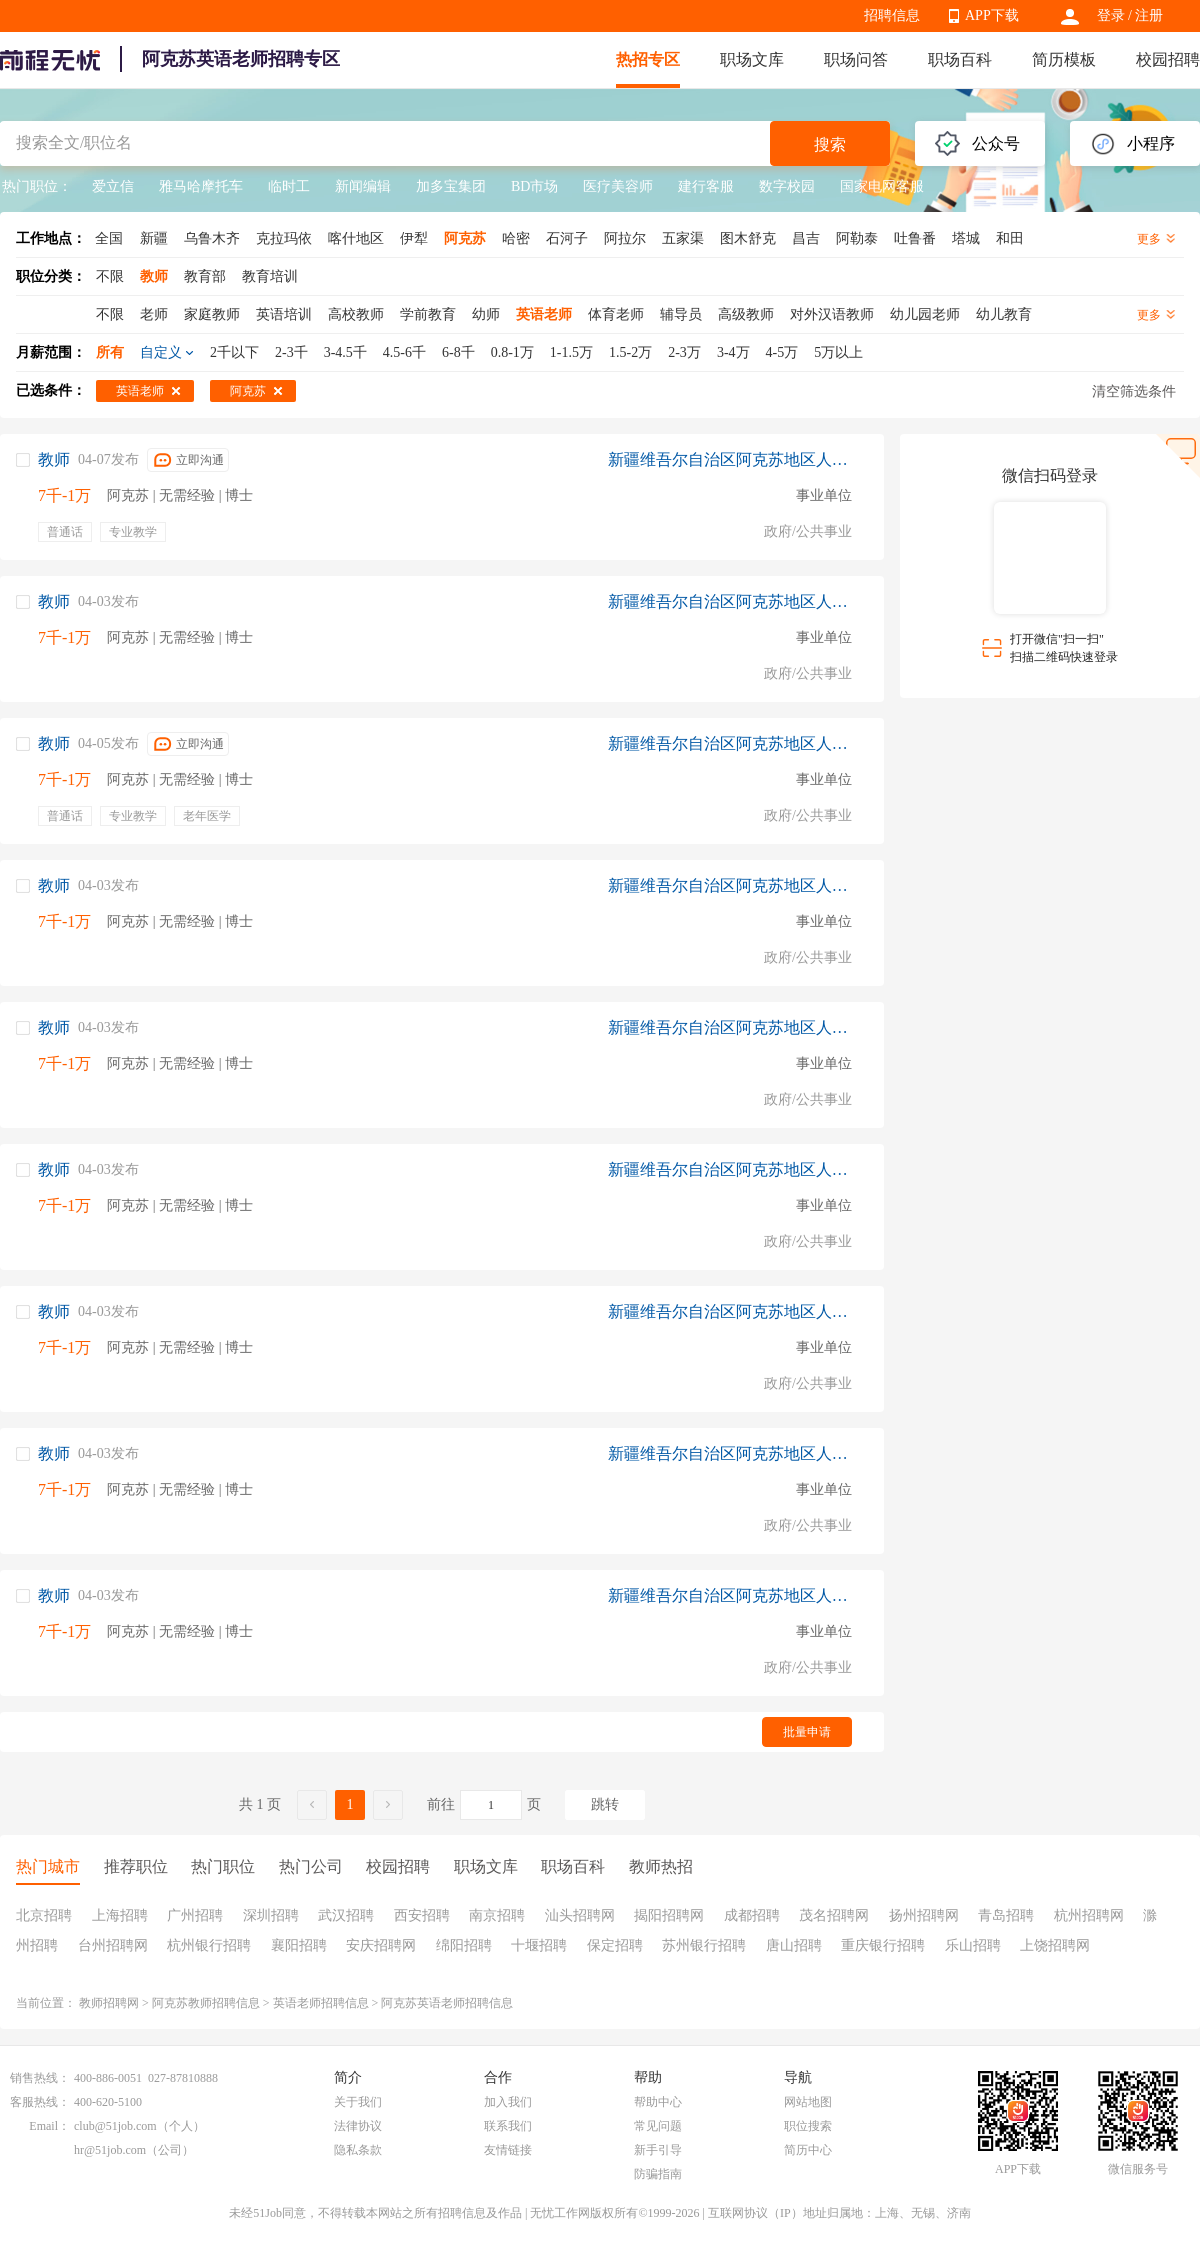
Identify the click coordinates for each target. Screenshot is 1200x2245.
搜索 (830, 144)
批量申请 (807, 1732)
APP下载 (992, 15)
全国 (109, 238)
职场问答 (856, 59)
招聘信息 (892, 15)
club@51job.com (115, 2126)
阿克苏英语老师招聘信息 (447, 2003)
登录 (1111, 15)
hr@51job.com (110, 2150)
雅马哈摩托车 (201, 186)
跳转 (605, 1804)
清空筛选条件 (1134, 391)
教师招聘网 (109, 2003)
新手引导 (658, 2150)
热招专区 (648, 59)
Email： (49, 2126)
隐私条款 (358, 2150)
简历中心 (808, 2150)
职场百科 (960, 59)
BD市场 (534, 186)
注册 (1149, 15)
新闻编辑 (363, 186)
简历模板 (1064, 59)
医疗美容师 (618, 186)
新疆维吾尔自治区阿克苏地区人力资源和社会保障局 (730, 459)
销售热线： (40, 2078)
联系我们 (508, 2126)
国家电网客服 (882, 186)
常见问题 (658, 2126)
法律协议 (358, 2126)
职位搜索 (808, 2126)
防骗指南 (658, 2174)
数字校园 (787, 186)
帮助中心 (658, 2102)
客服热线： (40, 2102)
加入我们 (508, 2102)
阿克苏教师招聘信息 (206, 2003)
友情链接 (508, 2150)
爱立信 (113, 186)
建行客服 (706, 186)
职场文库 (752, 59)
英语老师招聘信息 (321, 2003)
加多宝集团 (451, 186)
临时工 (289, 186)
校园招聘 (1168, 59)
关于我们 (358, 2102)
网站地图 (808, 2102)
